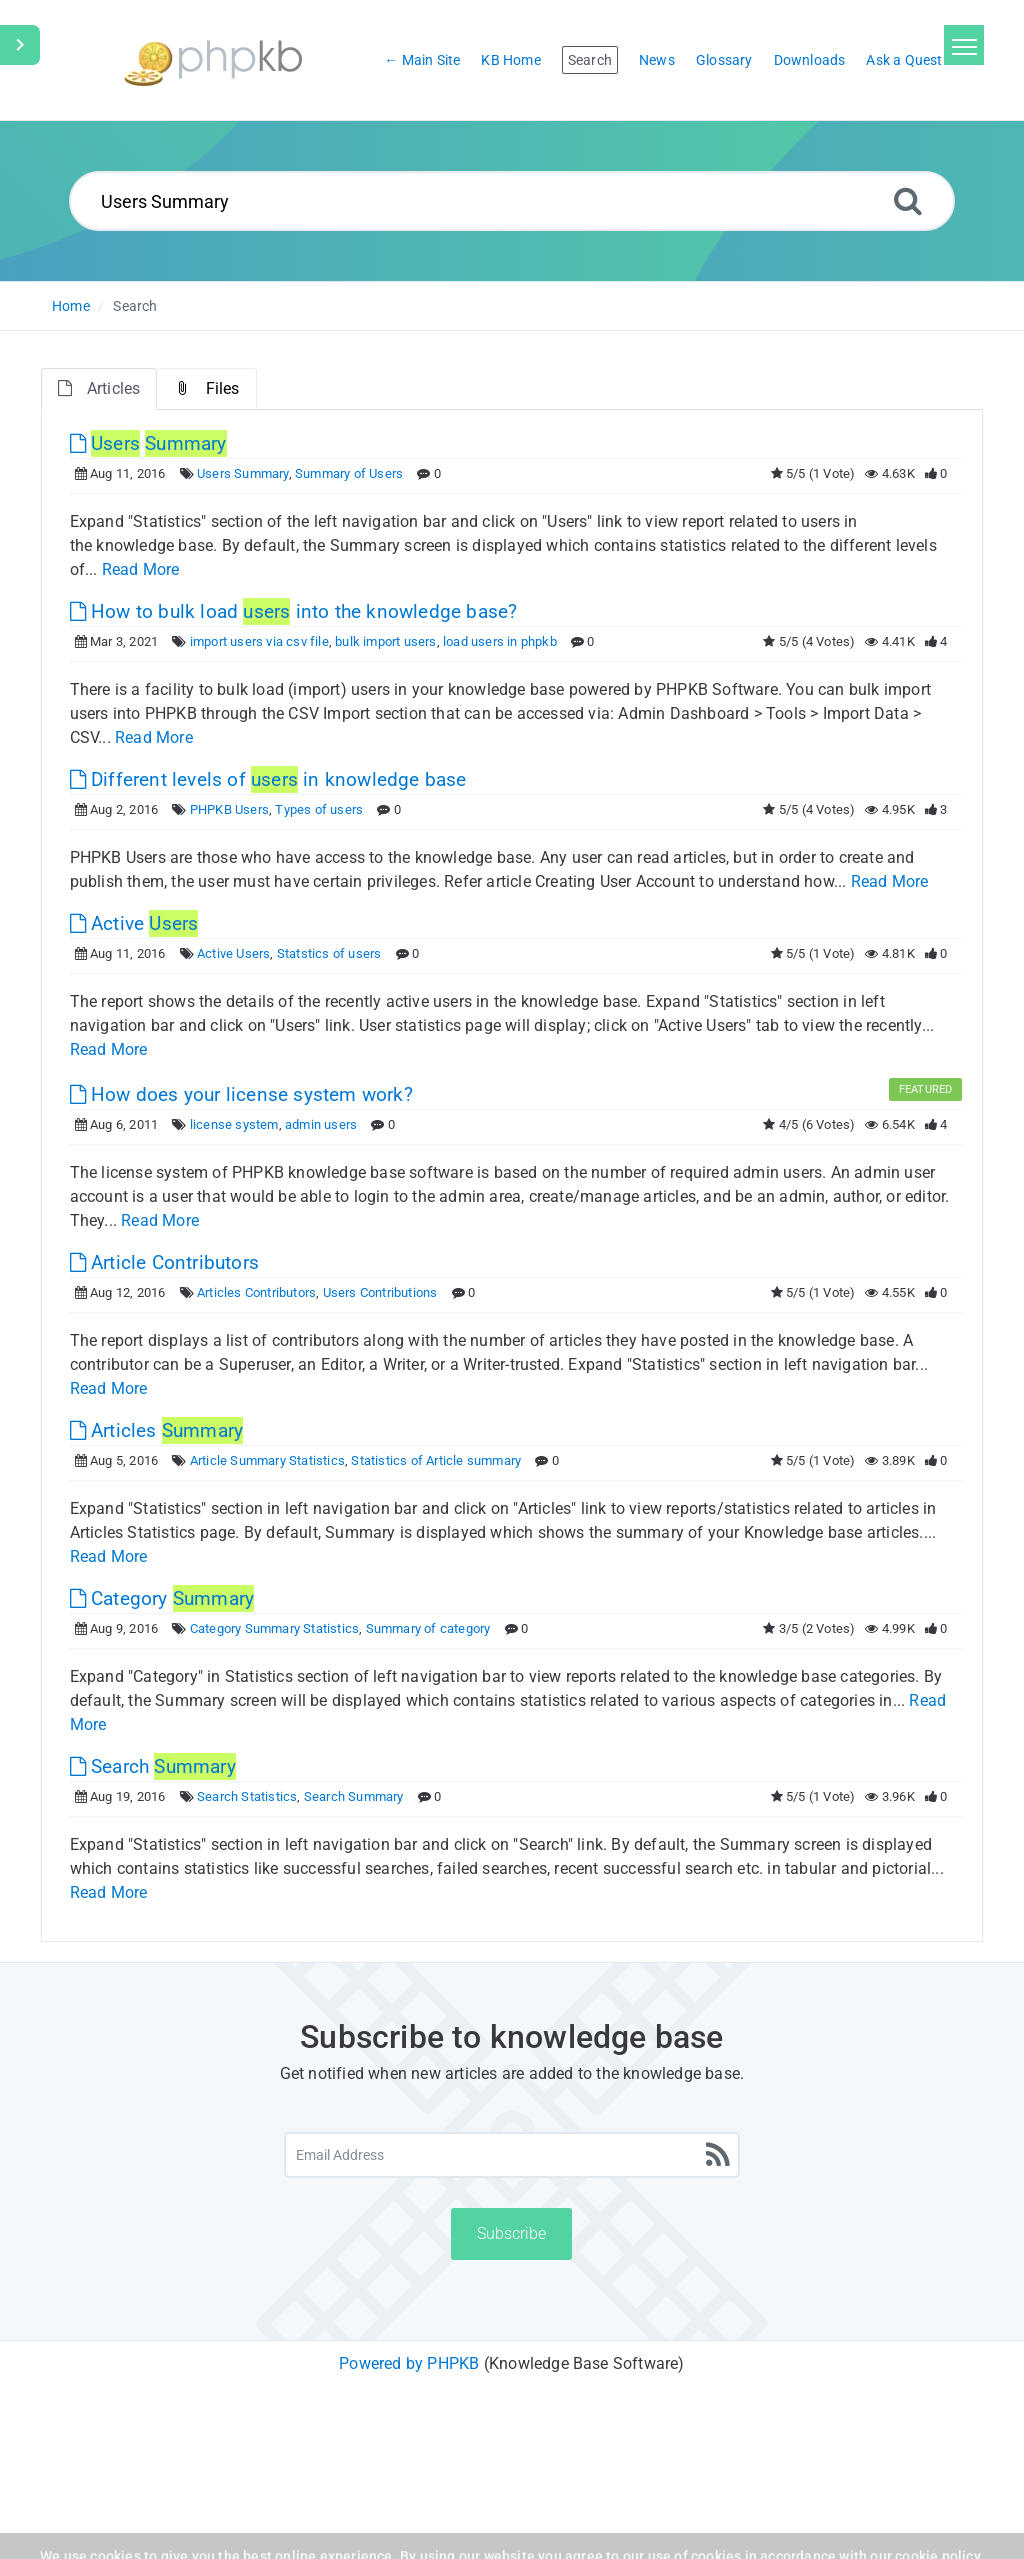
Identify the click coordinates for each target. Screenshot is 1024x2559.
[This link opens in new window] (148, 443)
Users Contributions (380, 1292)
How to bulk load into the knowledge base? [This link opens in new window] (294, 611)
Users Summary (243, 473)
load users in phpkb (500, 641)
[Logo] (213, 60)
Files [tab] (206, 388)
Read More (141, 569)
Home (71, 306)
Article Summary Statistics (267, 1460)
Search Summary (354, 1796)
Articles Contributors (256, 1292)
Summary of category (428, 1628)
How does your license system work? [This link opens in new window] (241, 1094)
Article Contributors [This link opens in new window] (164, 1262)
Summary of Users (349, 473)
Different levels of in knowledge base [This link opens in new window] (268, 779)
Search (135, 306)
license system (234, 1124)
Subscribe (511, 2233)
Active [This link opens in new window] (134, 923)
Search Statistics (247, 1796)
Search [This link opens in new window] (153, 1766)
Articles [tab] (99, 388)
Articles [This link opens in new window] (157, 1430)
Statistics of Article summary (436, 1460)
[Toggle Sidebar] (20, 45)
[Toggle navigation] (964, 45)
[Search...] (512, 201)
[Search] (908, 200)
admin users (321, 1124)
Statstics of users (329, 953)
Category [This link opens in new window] (162, 1598)
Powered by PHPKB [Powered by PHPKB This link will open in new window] (409, 2363)
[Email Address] (512, 2155)
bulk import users (385, 641)
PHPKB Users (229, 809)
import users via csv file (259, 641)
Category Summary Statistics (274, 1628)
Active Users (233, 953)
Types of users (319, 809)
